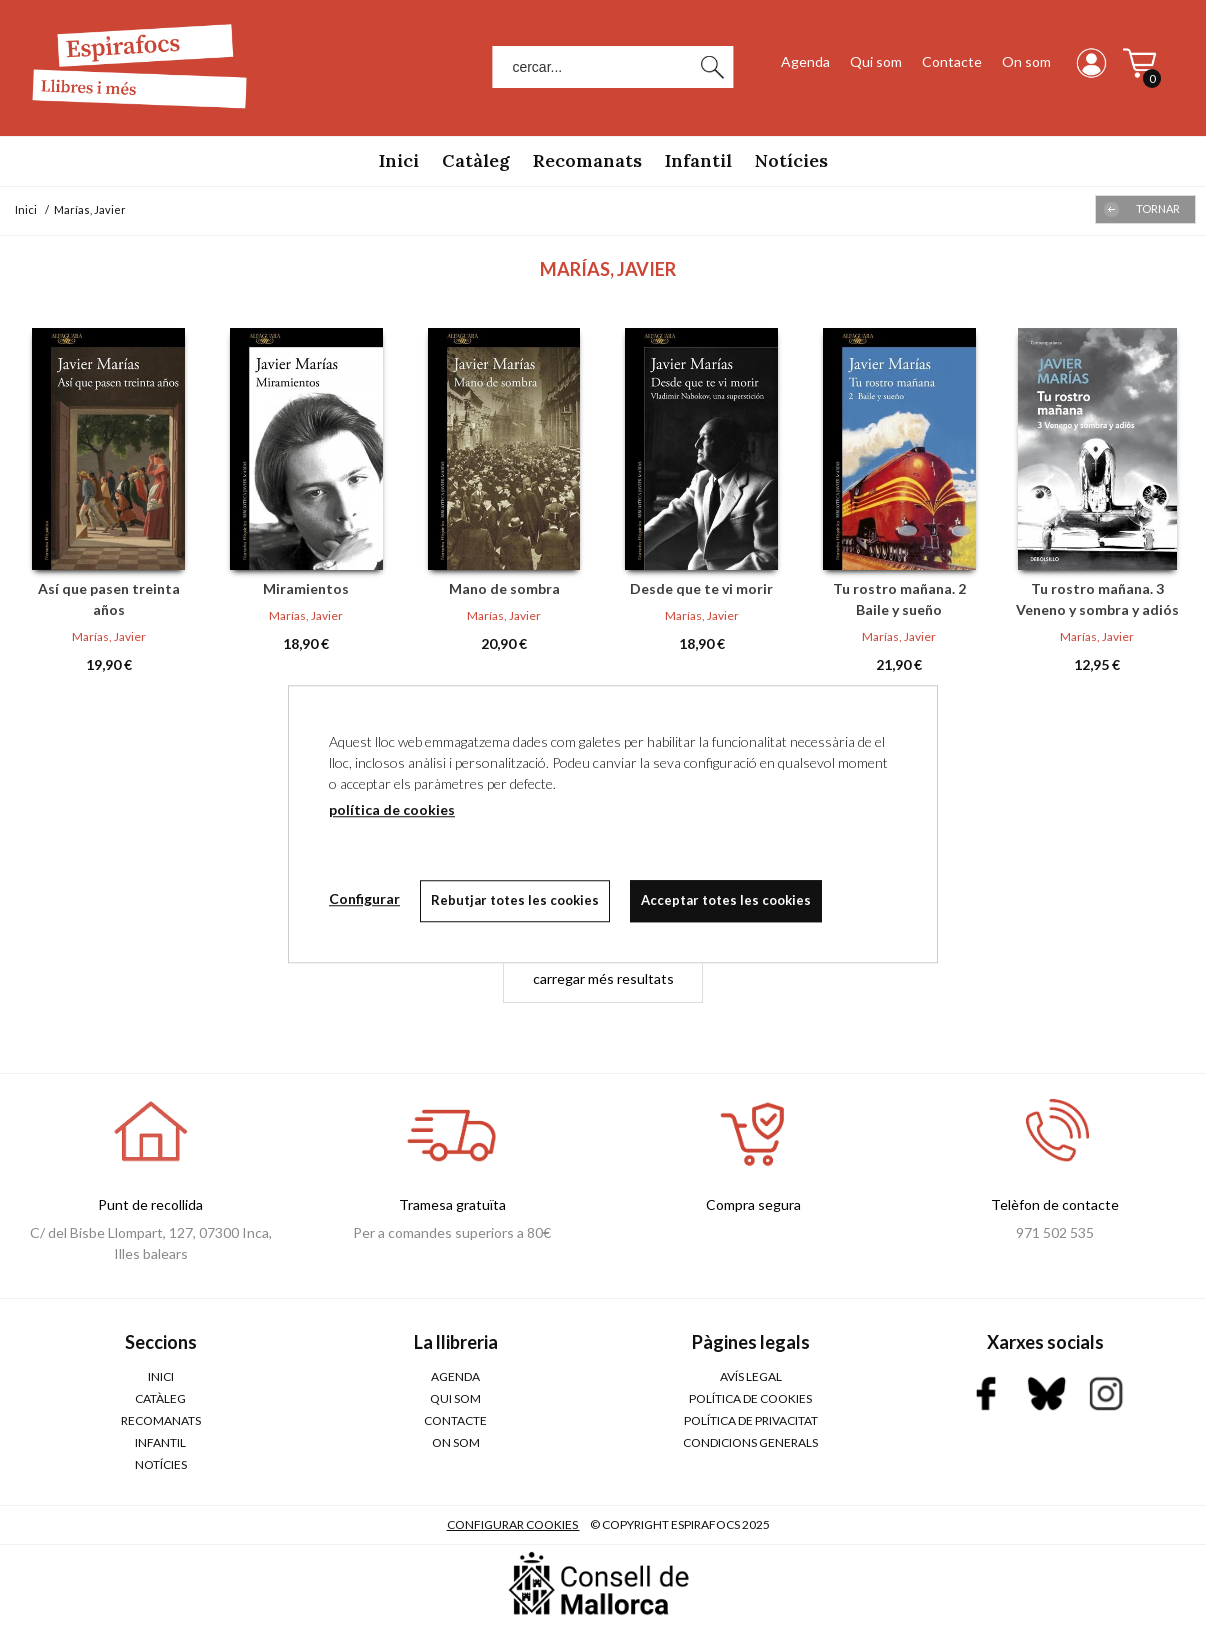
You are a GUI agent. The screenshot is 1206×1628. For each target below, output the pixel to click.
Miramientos (306, 588)
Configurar (364, 898)
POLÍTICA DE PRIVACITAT (751, 1420)
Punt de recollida (150, 1204)
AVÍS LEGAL (751, 1376)
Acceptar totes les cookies (726, 900)
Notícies (791, 160)
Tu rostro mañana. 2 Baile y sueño (899, 599)
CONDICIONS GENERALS (750, 1442)
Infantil (698, 160)
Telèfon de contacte (1055, 1204)
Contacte (952, 61)
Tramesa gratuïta (452, 1204)
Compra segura (753, 1204)
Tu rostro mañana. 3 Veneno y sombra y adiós (1097, 599)
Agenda (805, 61)
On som (1026, 61)
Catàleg (476, 160)
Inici (399, 160)
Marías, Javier (109, 636)
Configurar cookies (513, 1524)
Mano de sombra (504, 588)
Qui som (876, 61)
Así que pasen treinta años (109, 599)
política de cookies (392, 809)
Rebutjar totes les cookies (515, 900)
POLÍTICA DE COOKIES (750, 1398)
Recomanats (587, 160)
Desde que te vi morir (701, 588)
